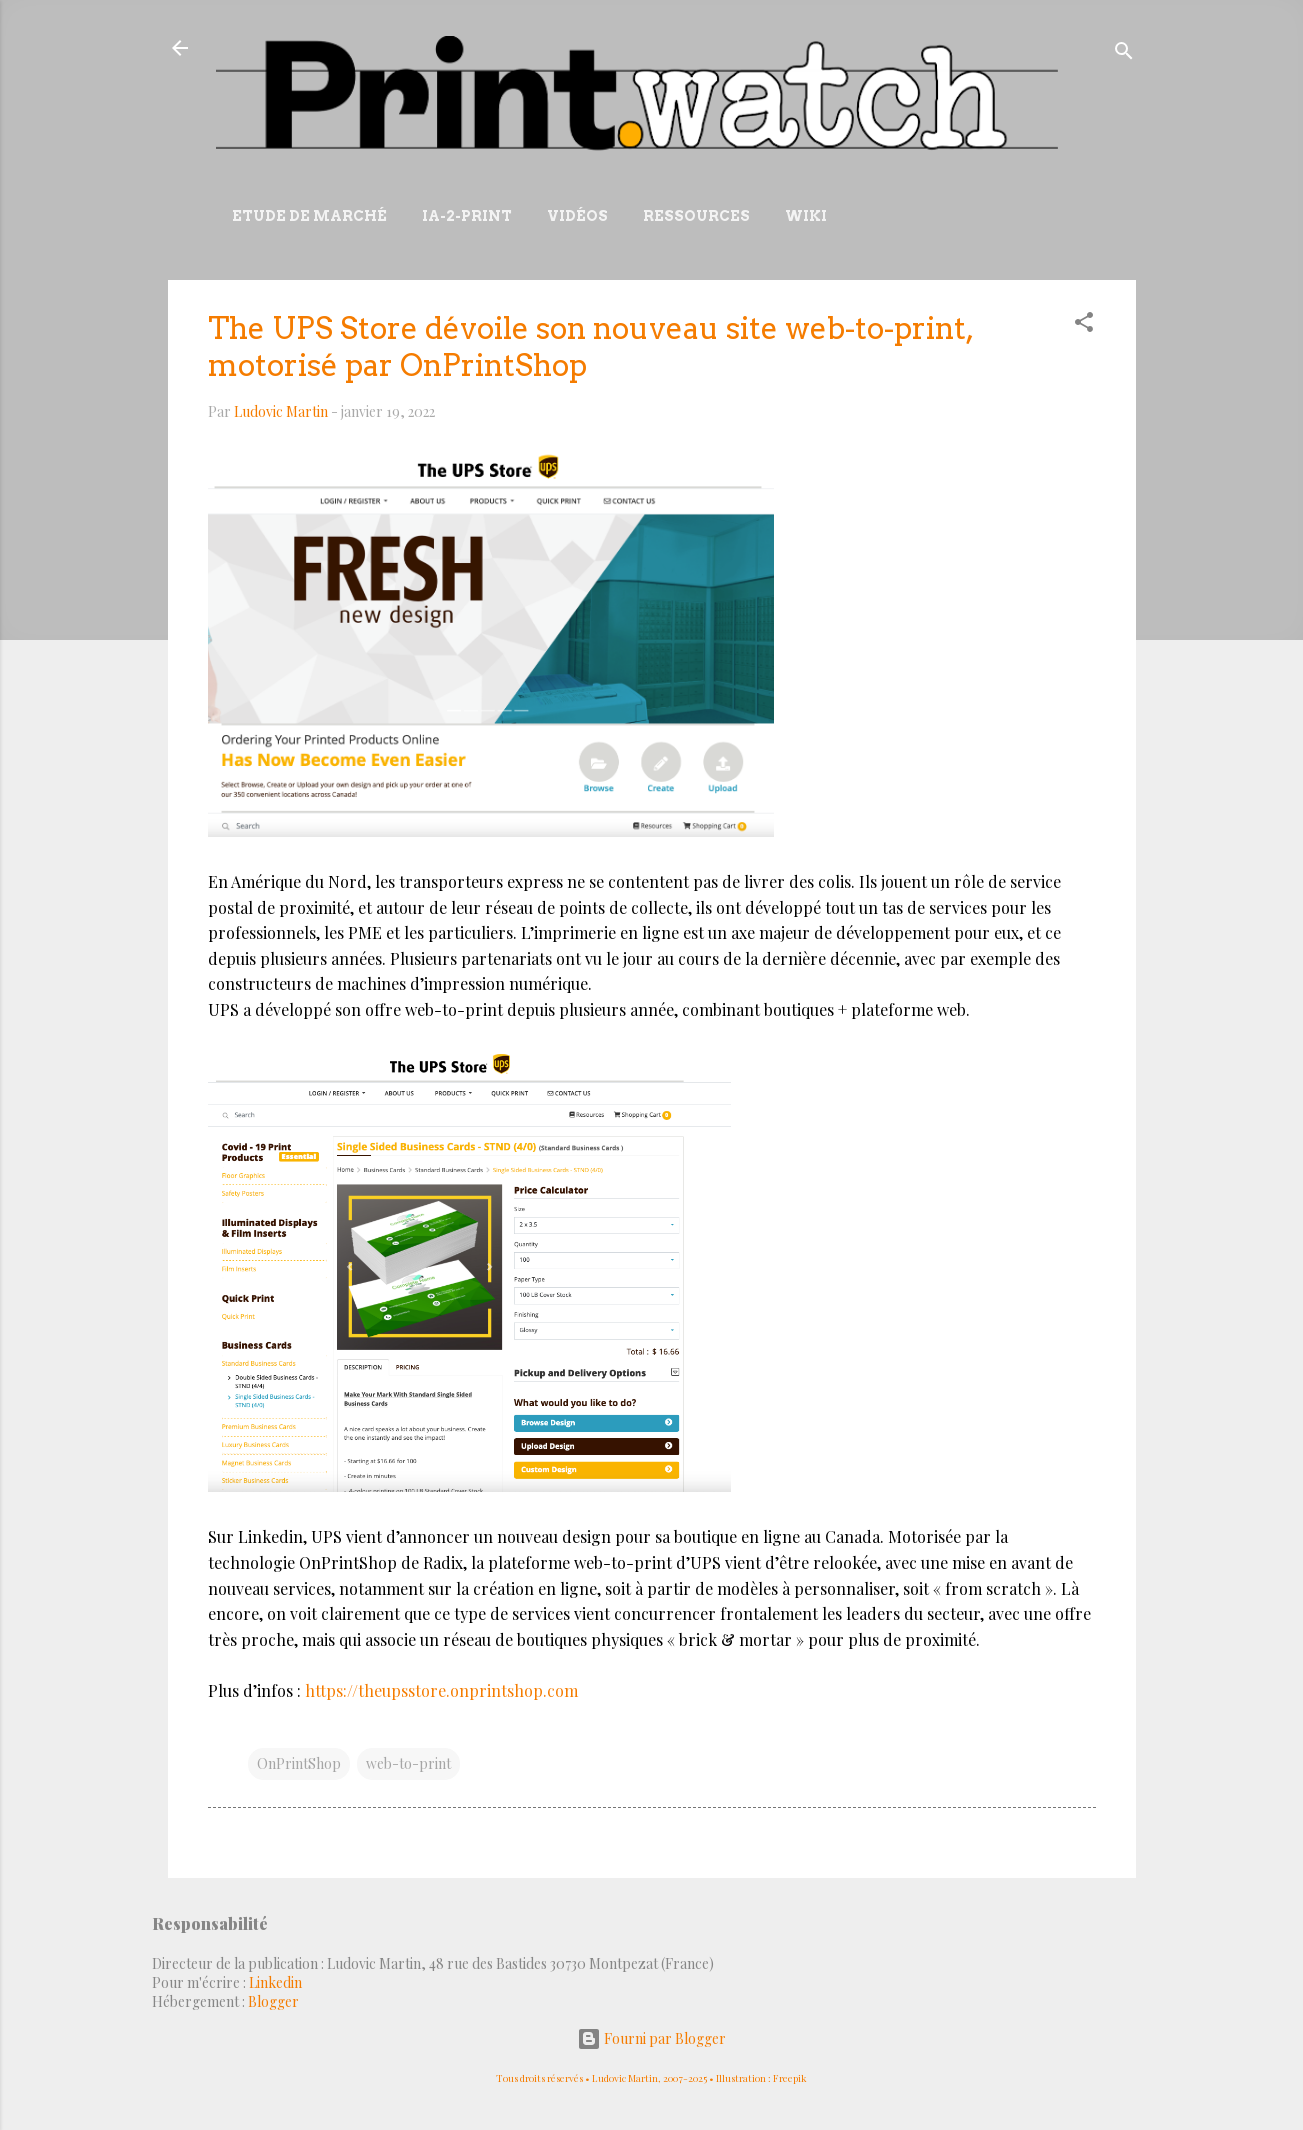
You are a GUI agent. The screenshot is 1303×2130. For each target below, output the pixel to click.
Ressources (696, 216)
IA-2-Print (467, 216)
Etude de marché (309, 216)
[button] (1084, 325)
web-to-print (408, 1763)
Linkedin (275, 1982)
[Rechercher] (1124, 54)
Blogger (273, 2001)
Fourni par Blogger (651, 2038)
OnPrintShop (299, 1763)
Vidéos (577, 216)
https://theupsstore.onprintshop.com (441, 1690)
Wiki (806, 216)
